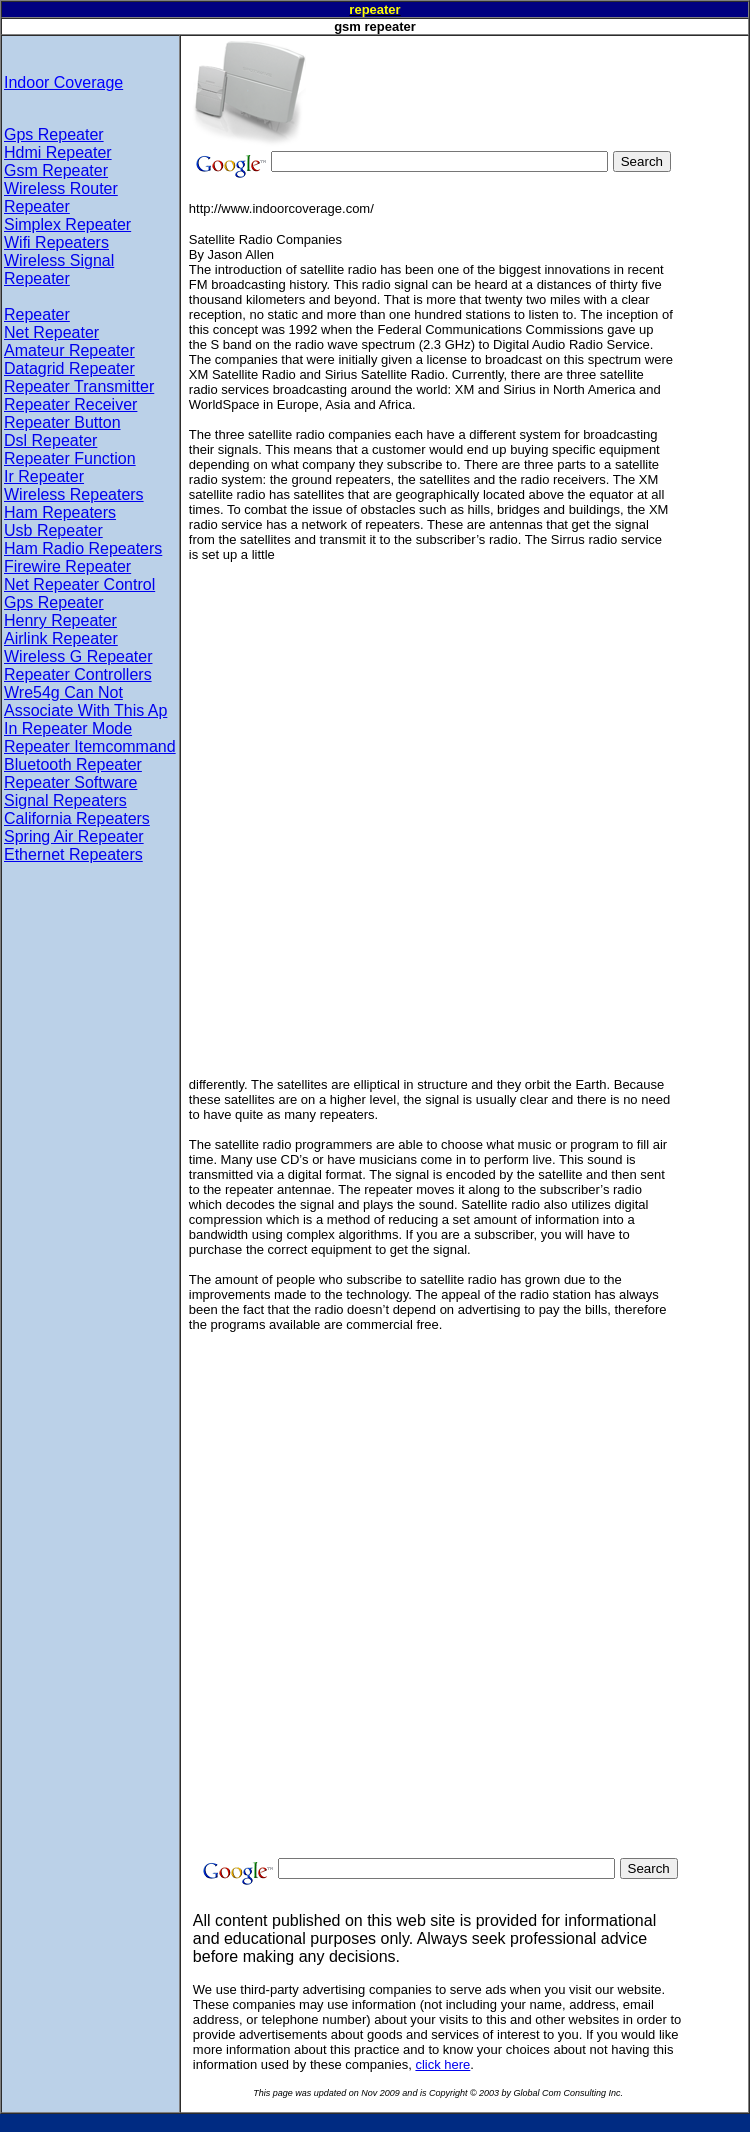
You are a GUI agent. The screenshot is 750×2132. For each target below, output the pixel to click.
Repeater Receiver (70, 404)
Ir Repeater (44, 476)
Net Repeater (51, 332)
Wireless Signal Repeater (59, 269)
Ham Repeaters (60, 512)
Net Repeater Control (79, 584)
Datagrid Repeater (69, 368)
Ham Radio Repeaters (83, 548)
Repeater (37, 314)
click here (442, 2064)
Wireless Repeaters (74, 494)
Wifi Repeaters (56, 242)
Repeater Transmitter (79, 386)
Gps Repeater (54, 134)
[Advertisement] (426, 66)
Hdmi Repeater (58, 152)
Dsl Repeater (50, 440)
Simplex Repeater (67, 224)
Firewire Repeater (67, 566)
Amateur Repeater (69, 350)
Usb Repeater (53, 530)
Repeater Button (62, 422)
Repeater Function (70, 458)
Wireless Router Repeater (61, 197)
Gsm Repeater (56, 170)
